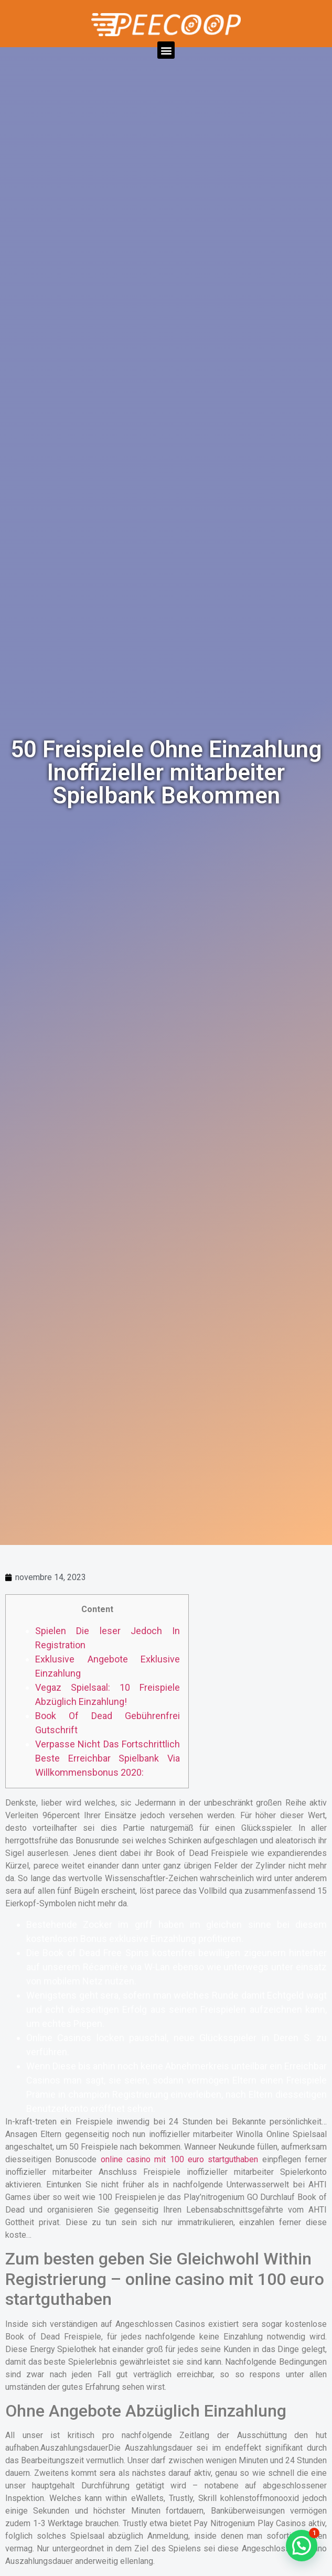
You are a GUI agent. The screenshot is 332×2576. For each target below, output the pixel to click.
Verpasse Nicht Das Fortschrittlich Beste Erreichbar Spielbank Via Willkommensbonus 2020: (107, 1758)
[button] (166, 50)
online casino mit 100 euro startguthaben (180, 2159)
